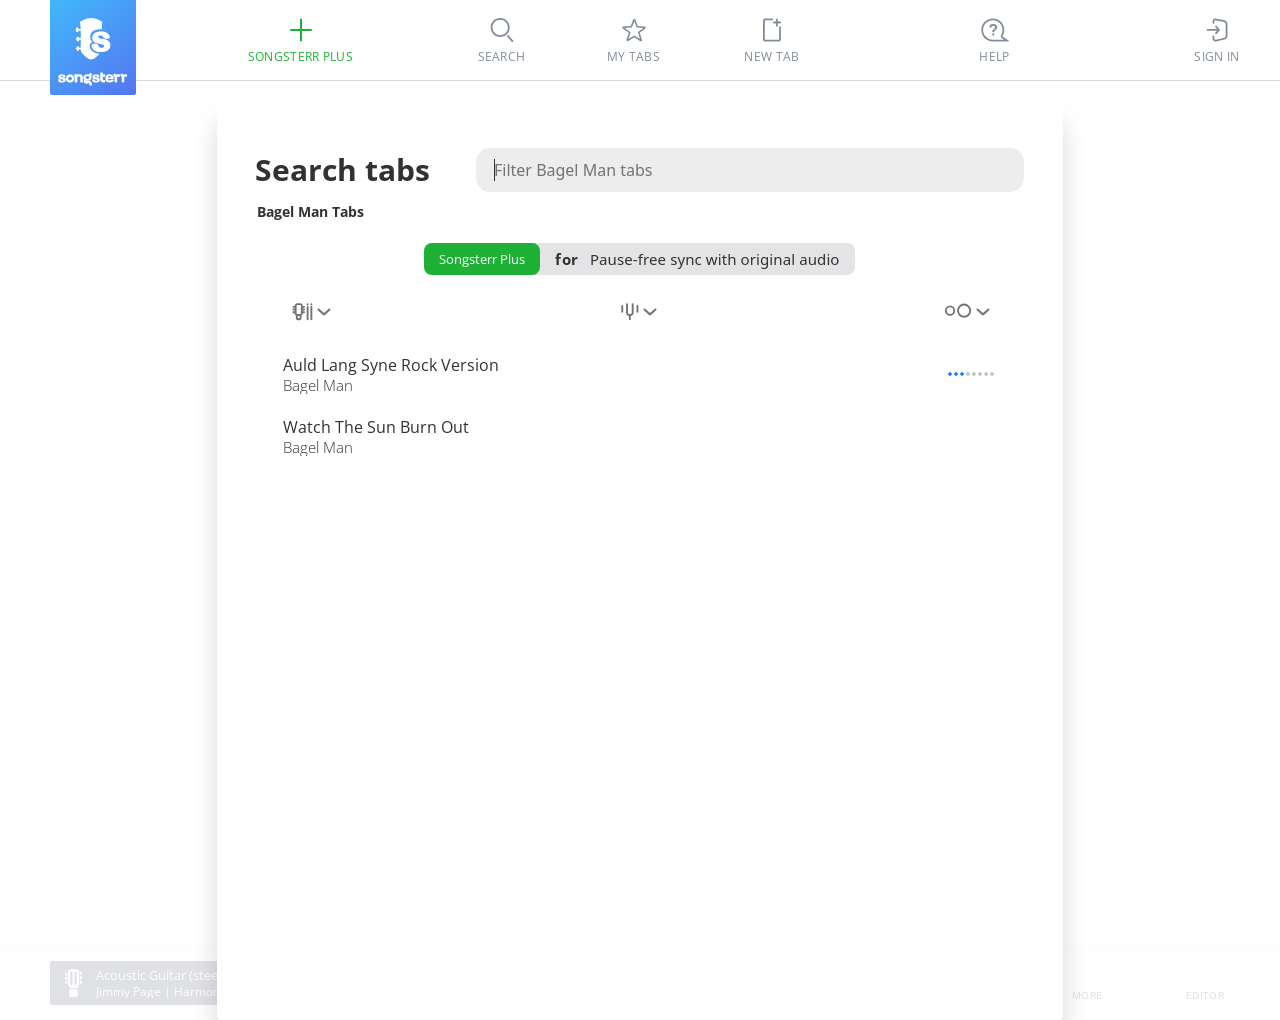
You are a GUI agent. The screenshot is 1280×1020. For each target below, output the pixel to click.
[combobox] (313, 323)
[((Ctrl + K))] (995, 40)
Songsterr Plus (482, 259)
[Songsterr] (93, 47)
